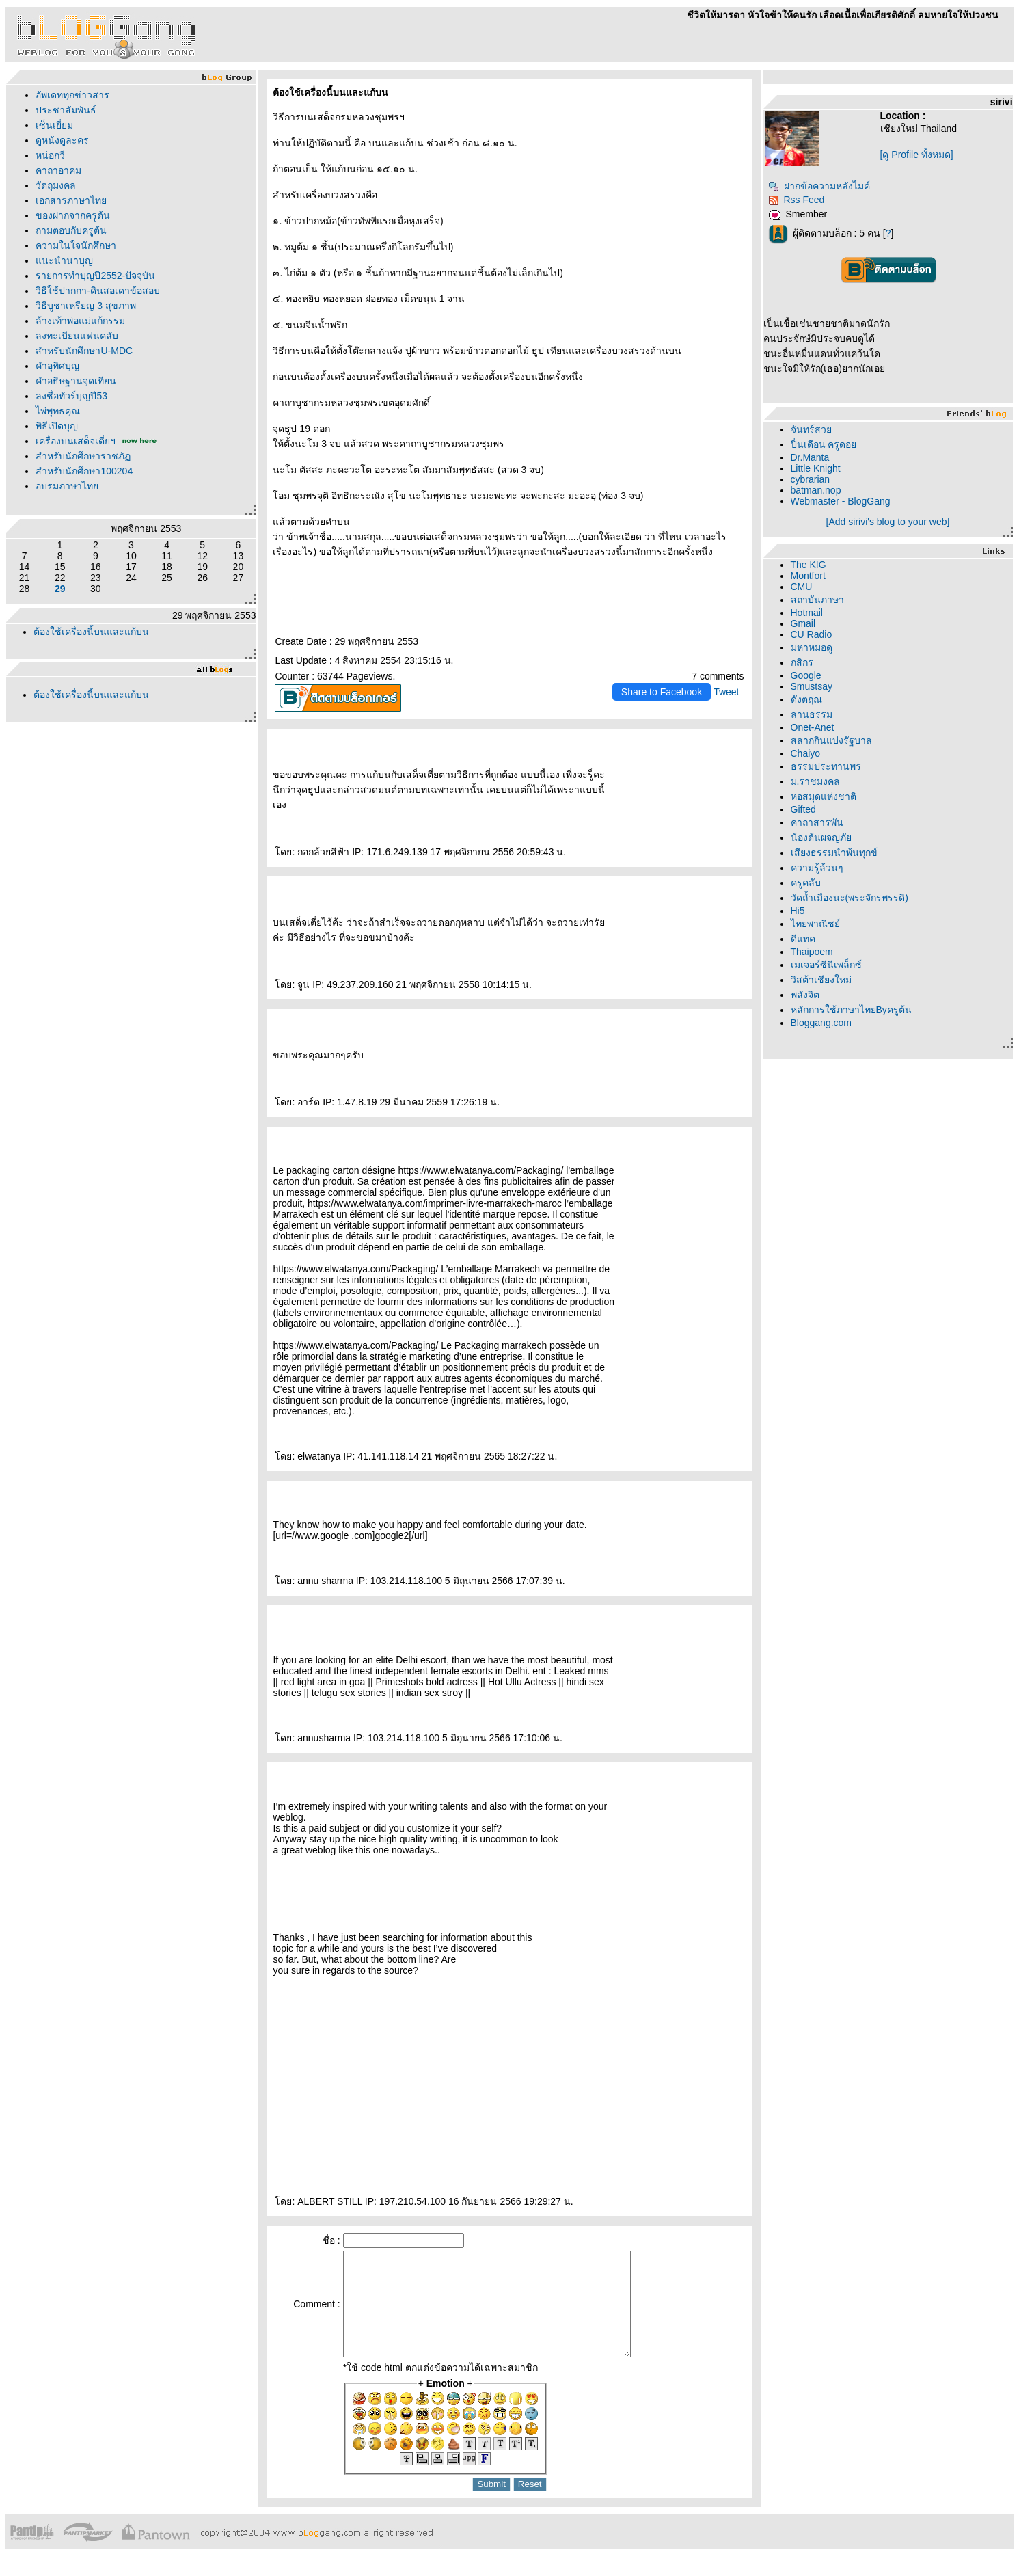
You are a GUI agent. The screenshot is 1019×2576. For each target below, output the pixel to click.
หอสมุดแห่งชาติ (823, 796)
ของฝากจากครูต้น (73, 215)
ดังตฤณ (806, 699)
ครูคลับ (806, 882)
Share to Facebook (661, 691)
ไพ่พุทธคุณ (58, 410)
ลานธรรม (811, 714)
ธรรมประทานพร (826, 766)
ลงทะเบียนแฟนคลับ (77, 335)
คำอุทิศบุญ (57, 365)
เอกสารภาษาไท (71, 200)
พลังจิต (805, 994)
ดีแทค (803, 938)
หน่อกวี (50, 155)
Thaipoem (812, 951)
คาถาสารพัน (817, 822)
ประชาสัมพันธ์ (66, 110)
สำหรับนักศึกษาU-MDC (84, 350)
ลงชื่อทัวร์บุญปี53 (71, 395)
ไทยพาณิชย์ (815, 923)
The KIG (808, 564)
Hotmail (807, 612)
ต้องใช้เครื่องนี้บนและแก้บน (91, 631)
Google (806, 675)
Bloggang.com (821, 1022)
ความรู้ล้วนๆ (817, 867)
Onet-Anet (812, 727)
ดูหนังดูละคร (62, 140)
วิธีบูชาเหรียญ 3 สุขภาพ (86, 305)
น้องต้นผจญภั (821, 837)
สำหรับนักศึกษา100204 (84, 471)
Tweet (726, 691)
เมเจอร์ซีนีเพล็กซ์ (826, 964)
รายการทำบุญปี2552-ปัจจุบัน (95, 275)
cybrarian (810, 479)
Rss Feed (796, 199)
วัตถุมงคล (56, 185)
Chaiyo (806, 753)
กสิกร (802, 662)
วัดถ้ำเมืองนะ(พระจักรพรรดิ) (849, 897)
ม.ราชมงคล (816, 781)
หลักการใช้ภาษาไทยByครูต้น (851, 1009)
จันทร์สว (811, 429)
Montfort (808, 575)
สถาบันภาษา (817, 599)
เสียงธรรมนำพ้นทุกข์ (834, 852)
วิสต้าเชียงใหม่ (821, 979)
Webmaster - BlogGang (841, 501)
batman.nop (816, 490)
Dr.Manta (810, 457)
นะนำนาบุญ (64, 260)
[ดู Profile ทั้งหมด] (916, 154)
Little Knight (816, 468)
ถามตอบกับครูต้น (71, 230)
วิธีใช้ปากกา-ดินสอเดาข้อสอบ (98, 290)
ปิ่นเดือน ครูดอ (824, 444)
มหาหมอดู (811, 647)
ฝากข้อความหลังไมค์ (819, 185)
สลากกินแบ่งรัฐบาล (831, 740)
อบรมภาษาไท (67, 486)
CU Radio (811, 634)
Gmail (803, 623)
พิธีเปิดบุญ (57, 425)
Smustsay (811, 686)
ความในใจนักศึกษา (76, 245)
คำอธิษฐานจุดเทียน (76, 380)
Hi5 (798, 910)
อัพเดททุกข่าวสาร (72, 95)
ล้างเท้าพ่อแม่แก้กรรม (80, 320)
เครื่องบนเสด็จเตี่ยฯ (76, 440)
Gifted (803, 809)
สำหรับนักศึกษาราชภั (83, 456)
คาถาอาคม (58, 170)
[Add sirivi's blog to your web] (888, 521)
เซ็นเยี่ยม (54, 125)
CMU (802, 586)
